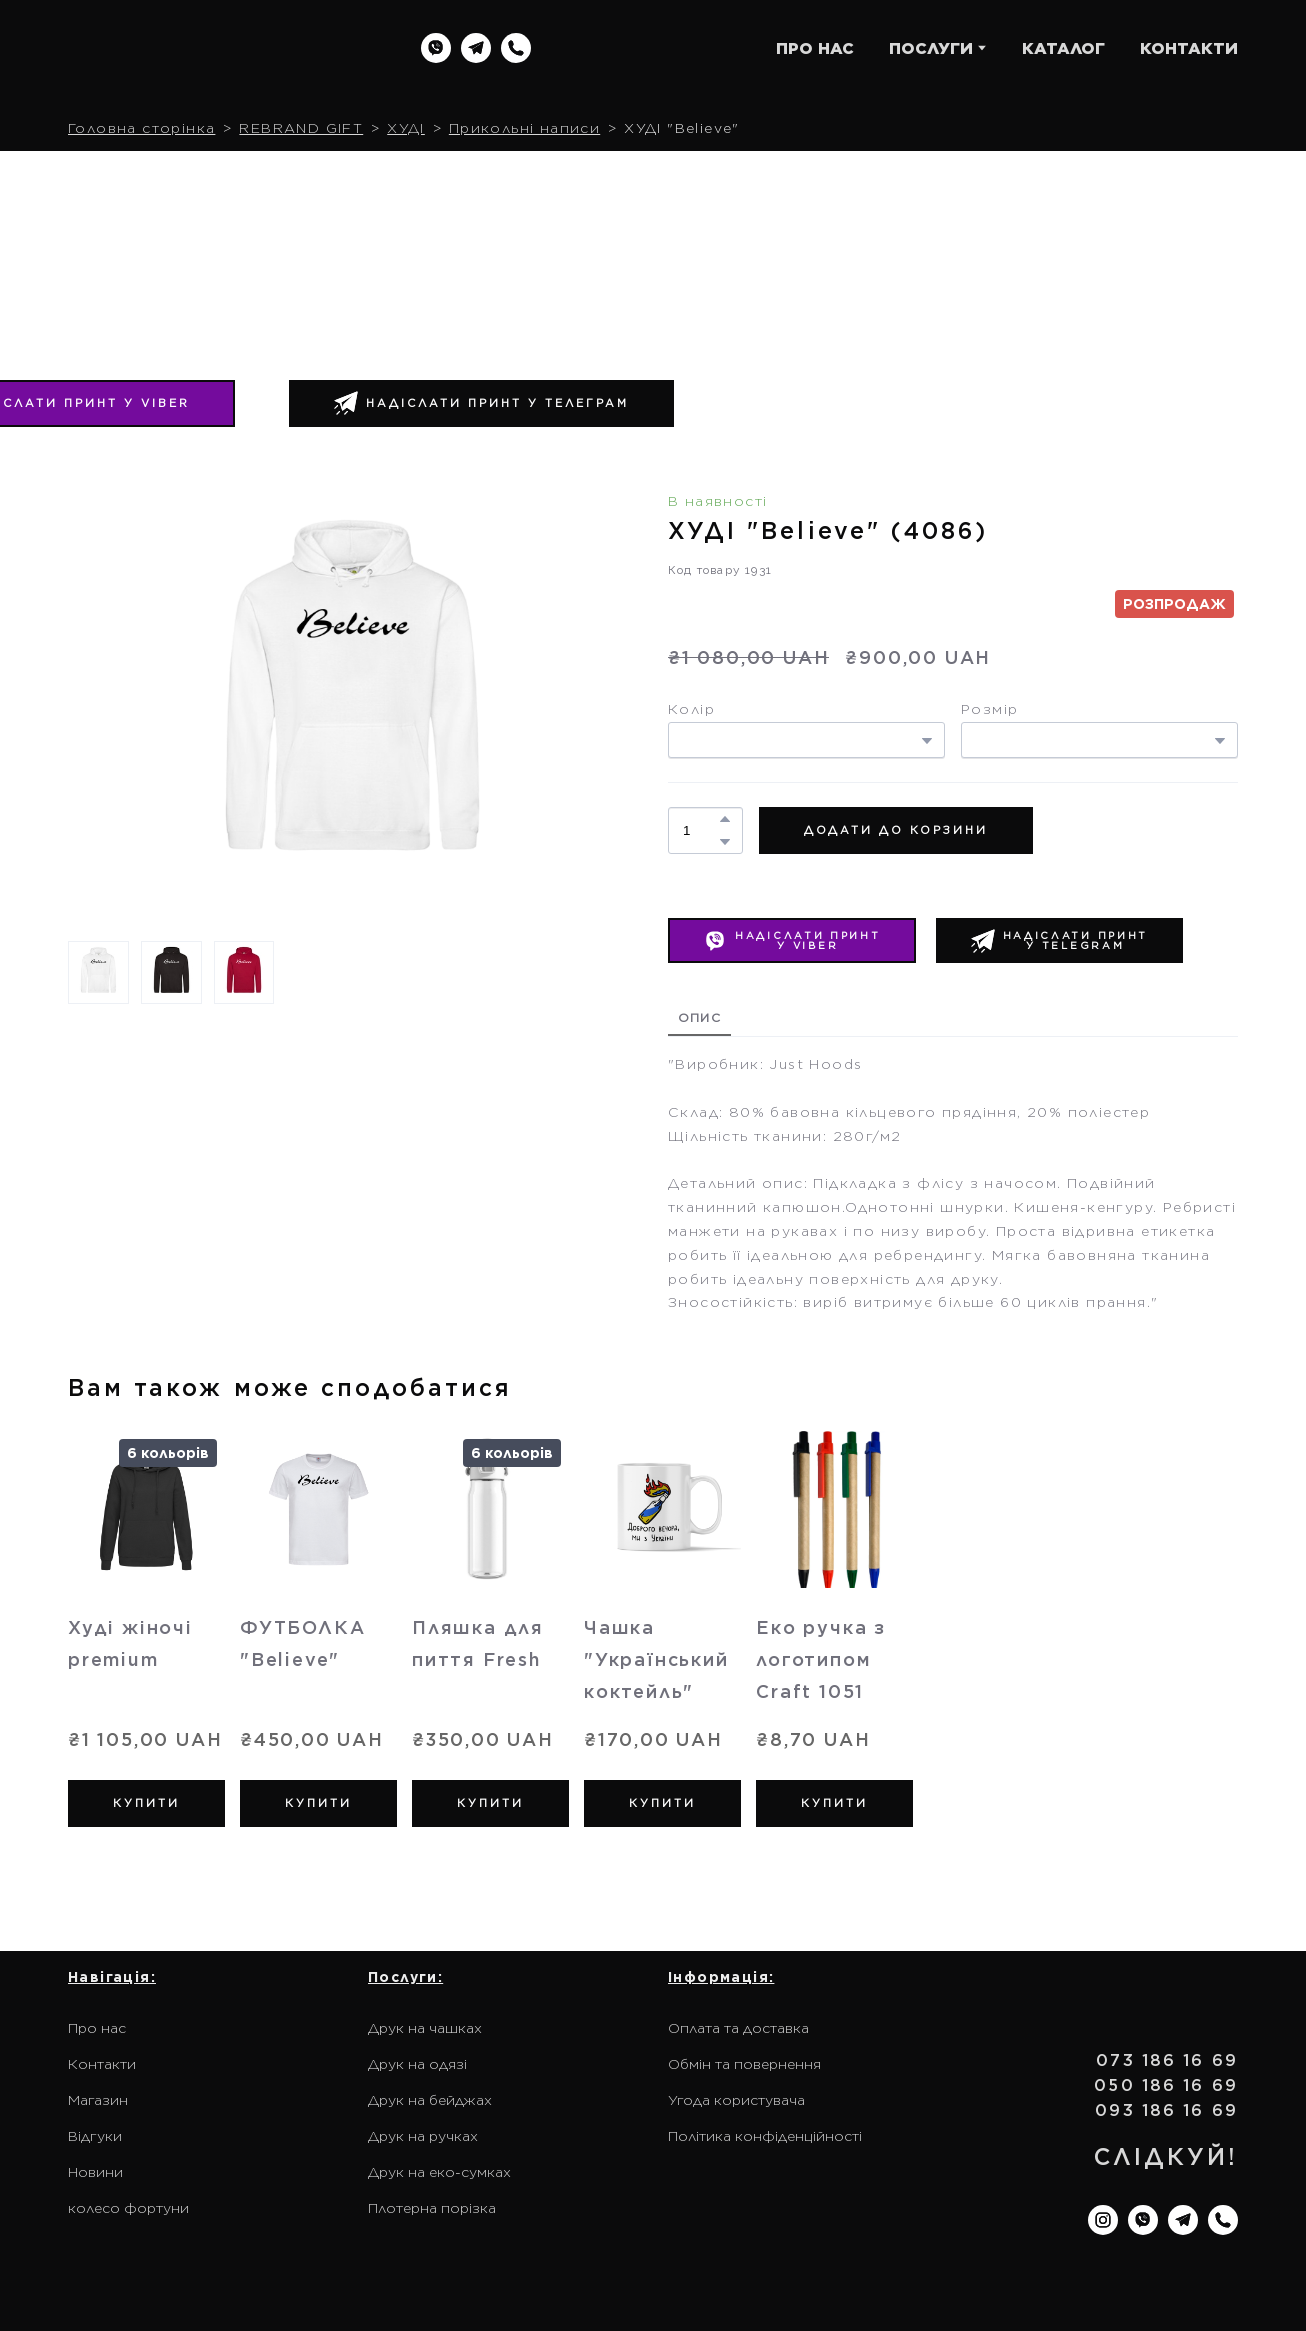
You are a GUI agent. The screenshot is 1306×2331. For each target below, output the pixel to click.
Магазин (98, 2100)
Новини (95, 2172)
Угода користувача (736, 2100)
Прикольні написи (524, 128)
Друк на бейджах (430, 2100)
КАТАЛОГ (1063, 48)
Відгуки (95, 2136)
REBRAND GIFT (301, 128)
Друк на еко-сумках (439, 2172)
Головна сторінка (141, 128)
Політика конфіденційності (765, 2136)
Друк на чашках (425, 2028)
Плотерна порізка (432, 2208)
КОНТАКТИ (1189, 48)
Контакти (102, 2064)
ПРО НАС (815, 48)
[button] (436, 48)
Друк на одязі (417, 2064)
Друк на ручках (423, 2136)
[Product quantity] (700, 830)
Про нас (97, 2028)
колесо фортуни (128, 2208)
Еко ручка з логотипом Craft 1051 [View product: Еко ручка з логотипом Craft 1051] (821, 1659)
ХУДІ (406, 128)
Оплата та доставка (738, 2028)
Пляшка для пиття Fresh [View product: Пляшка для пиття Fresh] (478, 1643)
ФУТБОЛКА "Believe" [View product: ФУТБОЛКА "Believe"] (302, 1643)
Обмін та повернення (744, 2064)
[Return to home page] (196, 48)
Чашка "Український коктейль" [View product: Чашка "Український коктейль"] (656, 1659)
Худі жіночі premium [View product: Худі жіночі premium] (130, 1643)
